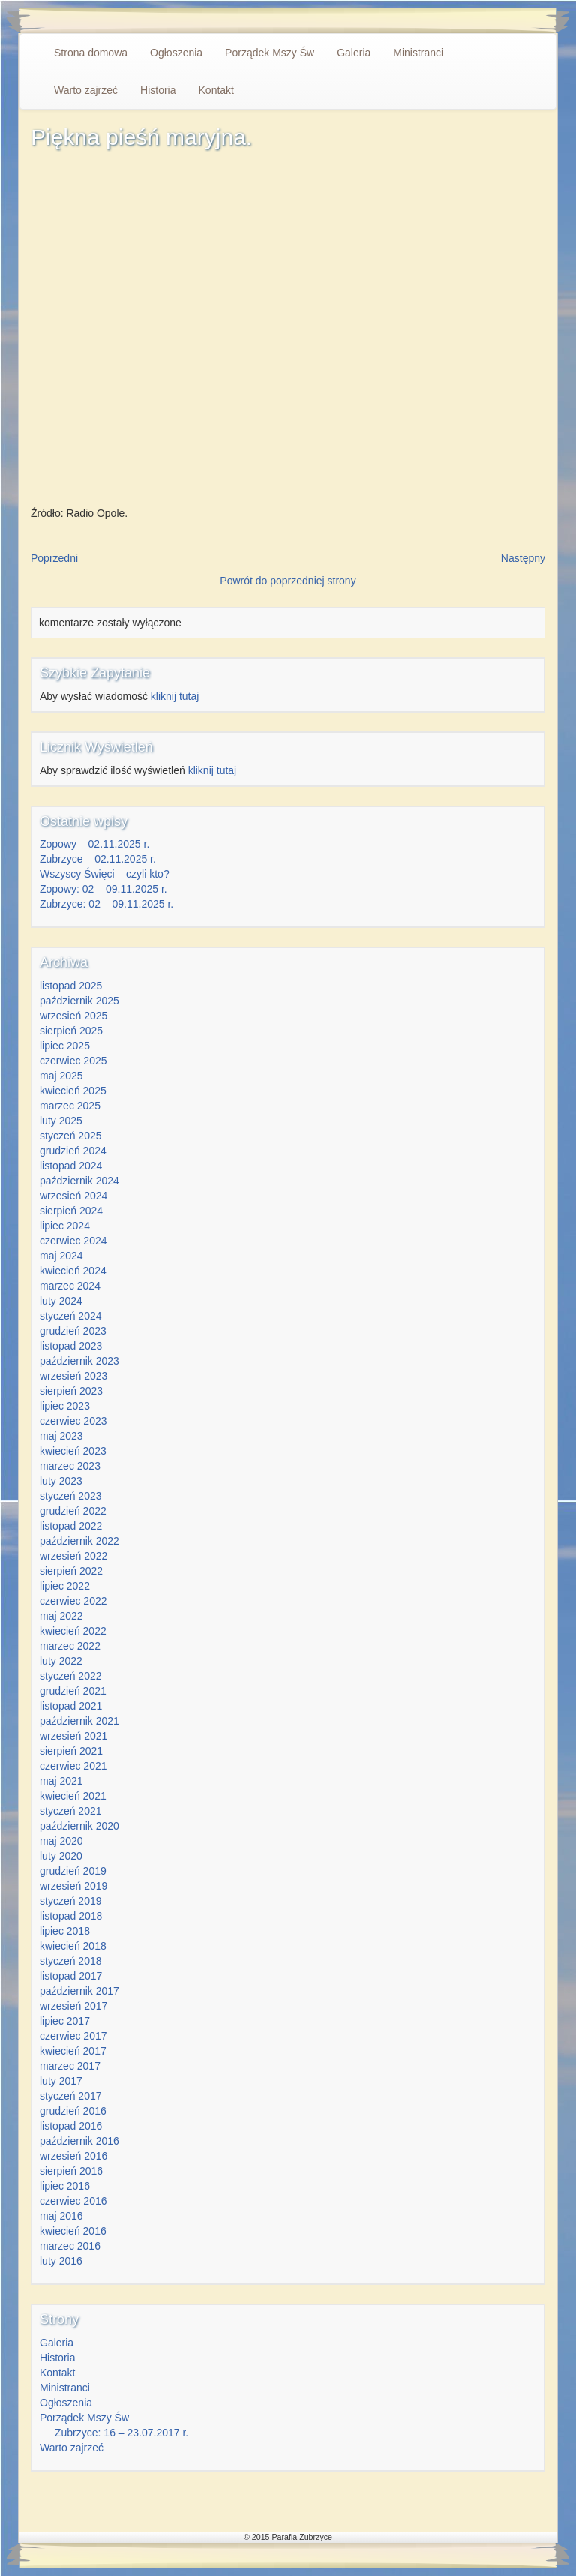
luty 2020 (61, 1856)
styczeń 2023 (71, 1496)
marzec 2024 (70, 1286)
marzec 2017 (70, 2066)
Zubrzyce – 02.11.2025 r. (98, 859)
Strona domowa (91, 53)
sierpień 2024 (71, 1211)
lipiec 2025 (65, 1046)
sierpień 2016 (71, 2171)
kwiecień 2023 (73, 1451)
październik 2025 (79, 1001)
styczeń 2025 (71, 1136)
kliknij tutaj (175, 696)
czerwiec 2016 (73, 2201)
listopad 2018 (71, 1916)
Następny (523, 558)
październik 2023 (79, 1361)
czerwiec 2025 (73, 1061)
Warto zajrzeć (86, 90)
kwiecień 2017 (73, 2051)
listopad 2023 (71, 1346)
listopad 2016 (71, 2126)
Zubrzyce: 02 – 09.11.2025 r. (106, 904)
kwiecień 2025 (73, 1091)
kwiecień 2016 (73, 2231)
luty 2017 (61, 2081)
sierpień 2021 (71, 1751)
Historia (158, 90)
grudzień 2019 (73, 1871)
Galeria (353, 53)
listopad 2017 (71, 1976)
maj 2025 (61, 1076)
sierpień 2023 (71, 1391)
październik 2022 (79, 1541)
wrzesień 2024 (73, 1196)
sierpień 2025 (71, 1031)
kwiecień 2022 (73, 1631)
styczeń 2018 (71, 1961)
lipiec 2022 (65, 1586)
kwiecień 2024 (73, 1271)
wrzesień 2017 (73, 2006)
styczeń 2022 (71, 1676)
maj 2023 (61, 1436)
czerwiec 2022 (73, 1601)
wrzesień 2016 (73, 2156)
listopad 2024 (71, 1166)
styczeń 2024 (71, 1316)
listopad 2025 (71, 986)
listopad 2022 (71, 1526)
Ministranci (418, 53)
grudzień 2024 (73, 1151)
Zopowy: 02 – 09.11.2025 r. (103, 889)
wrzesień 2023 (73, 1376)
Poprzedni (54, 558)
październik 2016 (79, 2141)
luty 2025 (61, 1121)
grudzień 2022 (73, 1511)
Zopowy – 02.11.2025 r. (94, 844)
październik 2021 (79, 1721)
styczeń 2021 (71, 1811)
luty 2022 (61, 1661)
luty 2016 (61, 2261)
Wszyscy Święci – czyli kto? (105, 874)
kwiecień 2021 (73, 1796)
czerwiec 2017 (73, 2036)
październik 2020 (79, 1826)
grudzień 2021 (73, 1691)
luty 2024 (61, 1301)
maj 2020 (61, 1841)
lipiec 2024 (65, 1226)
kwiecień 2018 (73, 1946)
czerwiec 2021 (73, 1766)
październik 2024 (79, 1181)
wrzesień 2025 (73, 1016)
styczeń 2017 (71, 2096)
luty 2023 (61, 1481)
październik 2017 (79, 1991)
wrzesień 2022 (73, 1556)
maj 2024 (61, 1256)
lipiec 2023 (65, 1406)
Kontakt (216, 90)
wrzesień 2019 (73, 1886)
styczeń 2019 (71, 1901)
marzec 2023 (70, 1466)
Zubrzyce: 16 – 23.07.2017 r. (121, 2433)
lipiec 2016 (65, 2186)
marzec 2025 (70, 1106)
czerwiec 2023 (73, 1421)
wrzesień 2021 (73, 1736)
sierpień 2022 (71, 1571)
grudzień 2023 (73, 1331)
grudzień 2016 (73, 2111)
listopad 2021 (71, 1706)
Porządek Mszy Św (269, 53)
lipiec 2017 (65, 2021)
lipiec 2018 (65, 1931)
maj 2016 (61, 2216)
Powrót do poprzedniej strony (288, 581)
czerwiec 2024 (73, 1241)
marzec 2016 (70, 2246)
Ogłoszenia (176, 53)
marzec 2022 (70, 1646)
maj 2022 (61, 1616)
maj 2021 (61, 1781)
